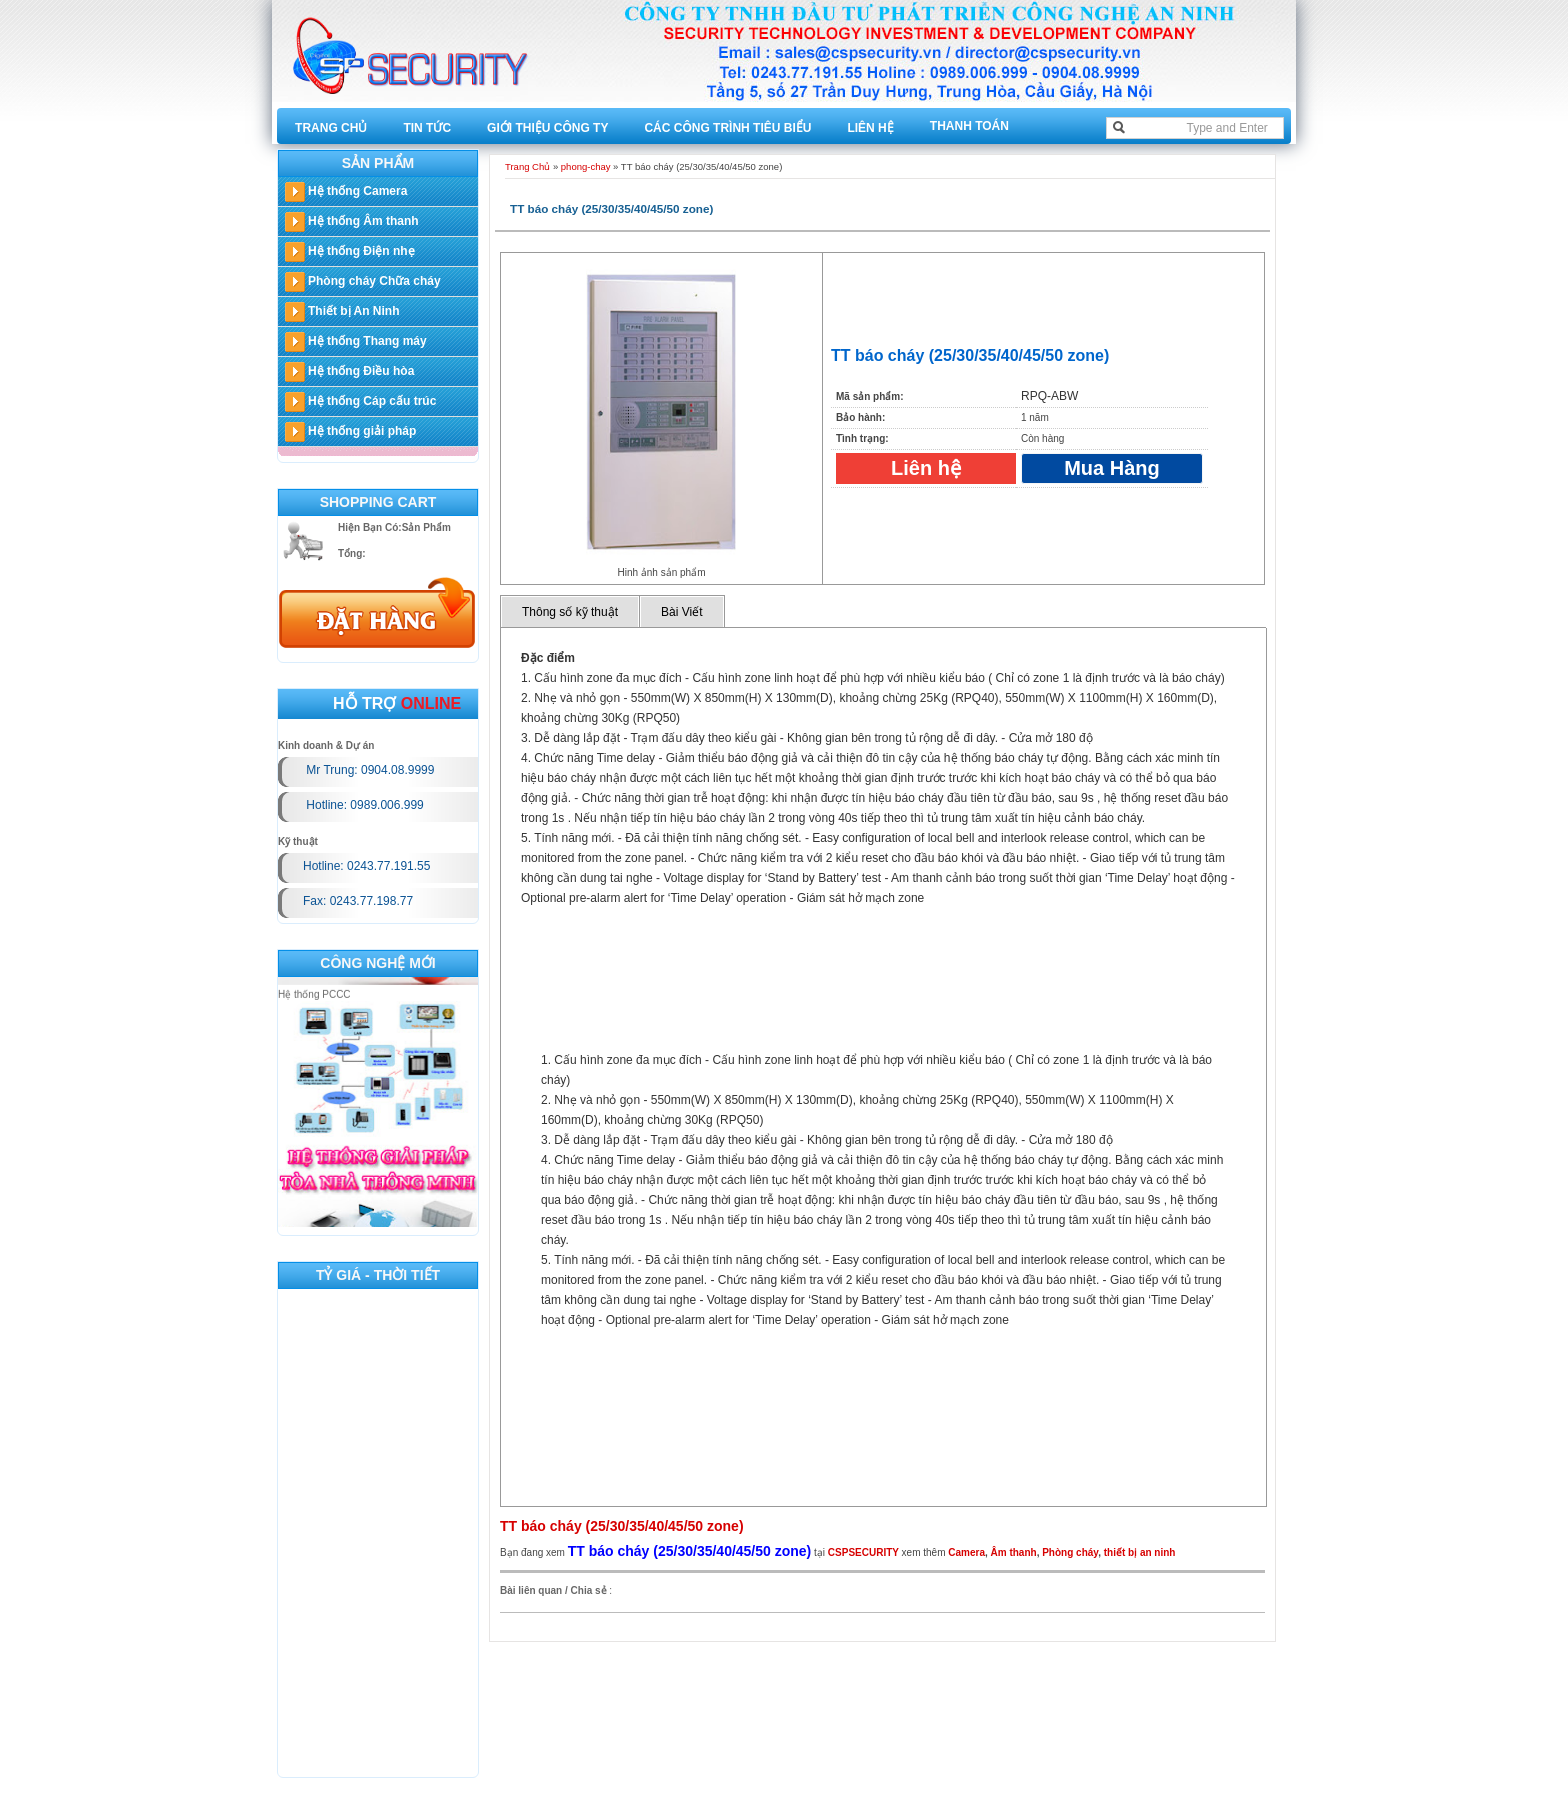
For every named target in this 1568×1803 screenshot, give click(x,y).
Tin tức (427, 128)
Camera (966, 1552)
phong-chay (586, 166)
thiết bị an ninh (1140, 1552)
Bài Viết (681, 612)
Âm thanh (1014, 1552)
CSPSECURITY (863, 1552)
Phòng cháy (1070, 1552)
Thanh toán (969, 126)
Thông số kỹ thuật (570, 612)
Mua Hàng (1112, 468)
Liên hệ (870, 128)
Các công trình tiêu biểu (727, 128)
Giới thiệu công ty (547, 128)
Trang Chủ (331, 128)
